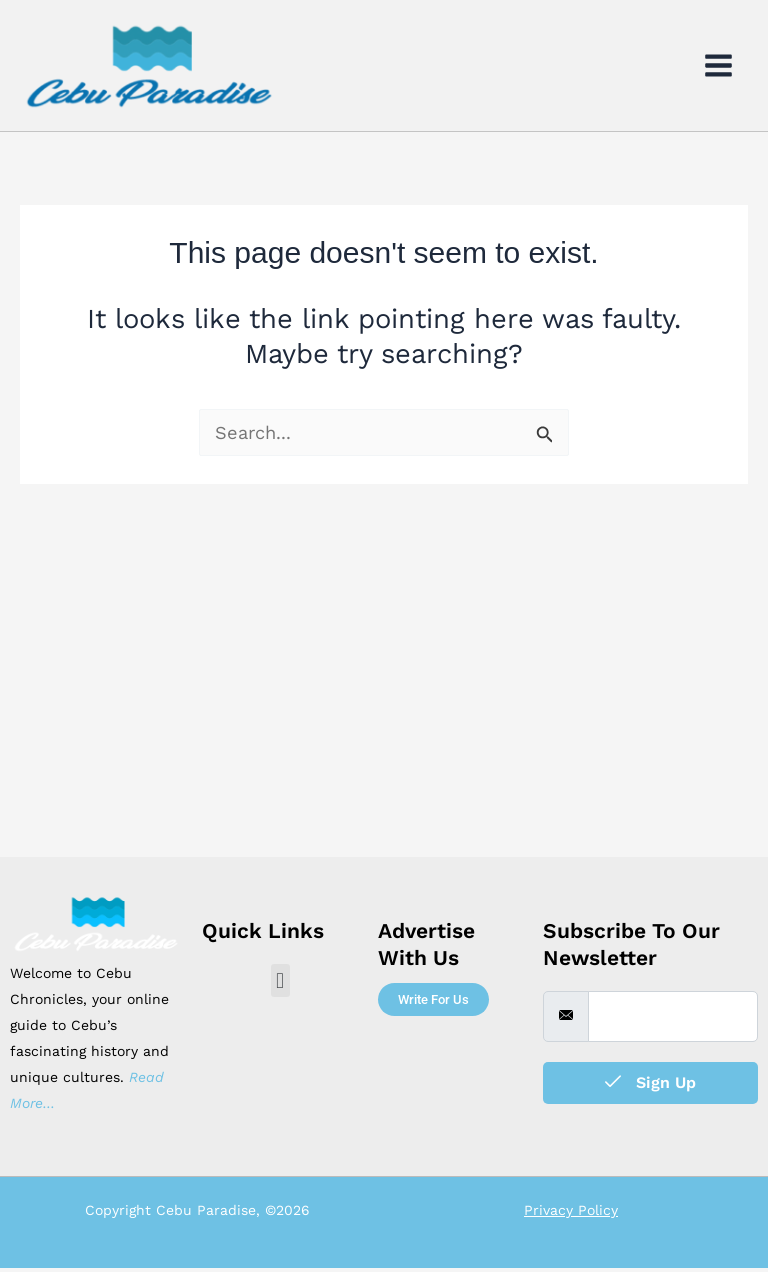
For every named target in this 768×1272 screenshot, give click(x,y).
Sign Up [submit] (650, 1086)
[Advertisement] (384, 711)
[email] (673, 1021)
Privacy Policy (571, 1214)
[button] (280, 984)
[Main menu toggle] (719, 68)
